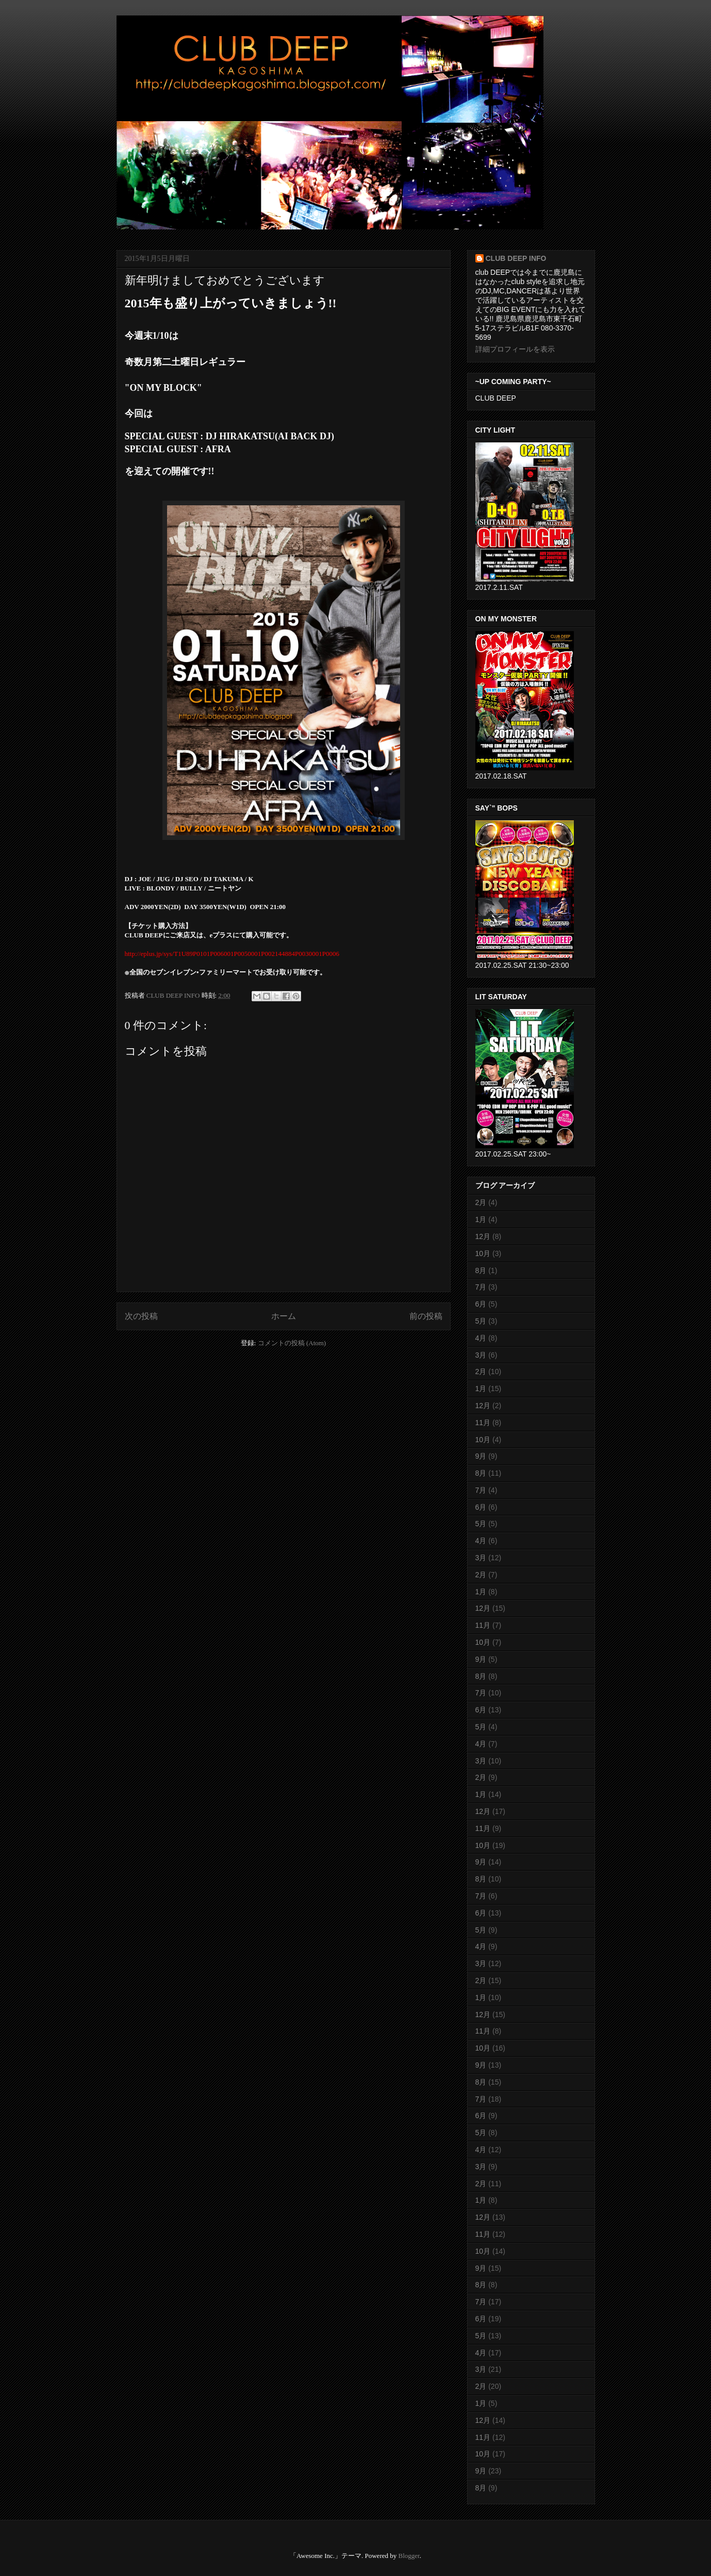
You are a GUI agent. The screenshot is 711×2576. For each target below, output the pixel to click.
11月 (483, 1422)
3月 (481, 1355)
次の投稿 (141, 1316)
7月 (481, 1287)
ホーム (283, 1316)
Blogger (408, 2556)
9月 (481, 1456)
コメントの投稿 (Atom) (292, 1343)
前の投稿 (425, 1316)
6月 (481, 1304)
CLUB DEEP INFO (174, 995)
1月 (481, 1219)
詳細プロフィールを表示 (515, 349)
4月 (481, 1338)
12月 (483, 1236)
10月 (483, 1253)
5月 (481, 1321)
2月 (481, 1202)
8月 (481, 1270)
